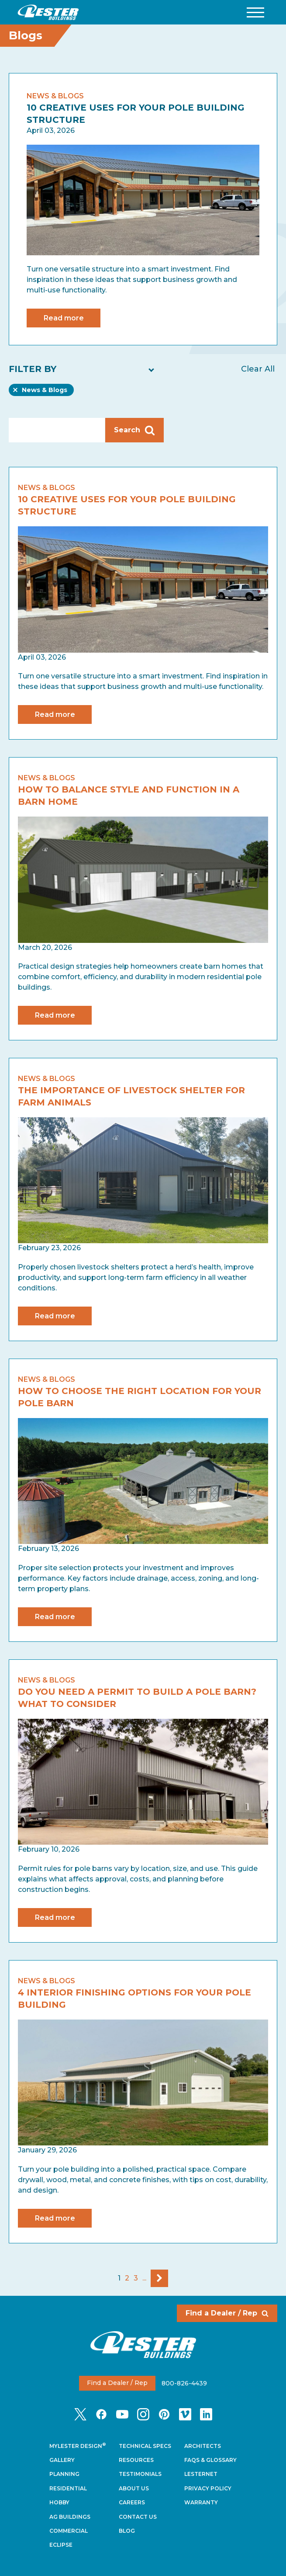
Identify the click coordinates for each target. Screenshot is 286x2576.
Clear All (258, 369)
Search (134, 430)
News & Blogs (44, 391)
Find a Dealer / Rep (227, 2313)
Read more (64, 318)
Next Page (159, 2278)
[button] (255, 12)
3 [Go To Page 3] (136, 2278)
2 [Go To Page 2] (127, 2278)
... (144, 2278)
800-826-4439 (184, 2383)
